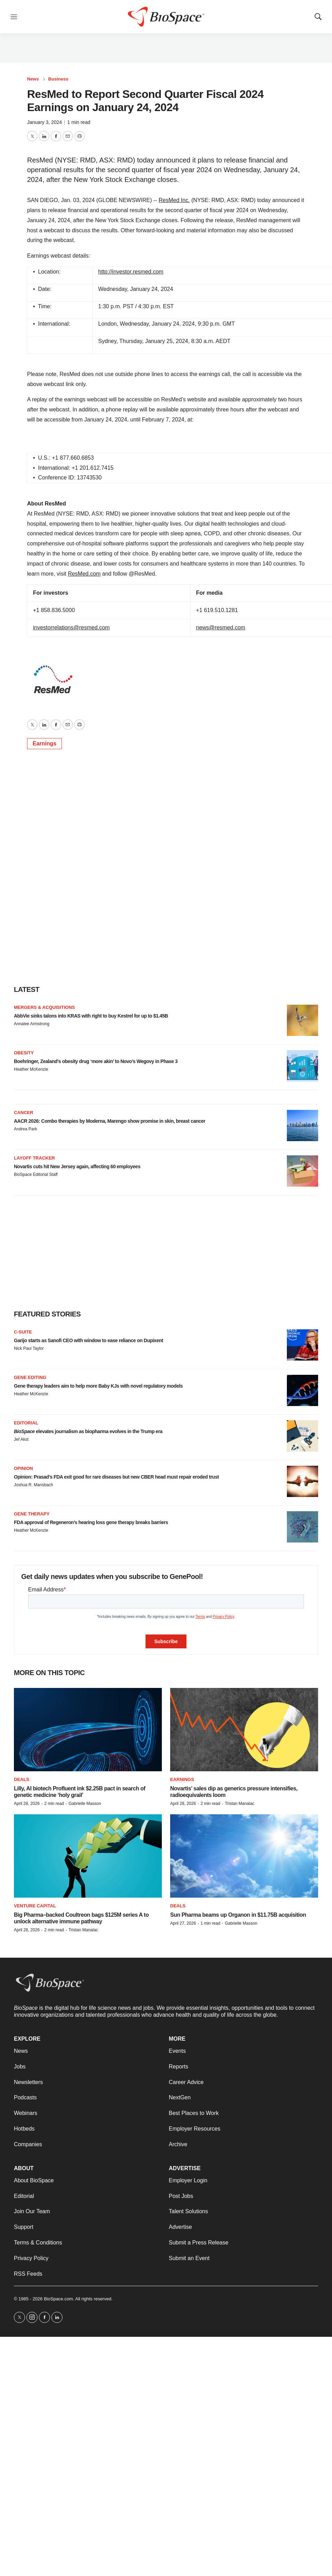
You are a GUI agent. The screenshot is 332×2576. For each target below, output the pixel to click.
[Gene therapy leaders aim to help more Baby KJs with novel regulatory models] (302, 1390)
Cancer (23, 1112)
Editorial (26, 1422)
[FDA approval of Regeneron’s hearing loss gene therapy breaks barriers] (302, 1526)
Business (58, 79)
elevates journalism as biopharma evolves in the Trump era (88, 1431)
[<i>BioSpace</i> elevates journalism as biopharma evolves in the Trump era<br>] (302, 1436)
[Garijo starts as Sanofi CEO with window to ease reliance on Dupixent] (302, 1345)
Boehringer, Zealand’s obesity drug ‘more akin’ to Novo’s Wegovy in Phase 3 (95, 1061)
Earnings (44, 743)
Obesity (24, 1052)
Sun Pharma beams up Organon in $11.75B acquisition (238, 1915)
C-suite (23, 1332)
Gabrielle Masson (84, 1803)
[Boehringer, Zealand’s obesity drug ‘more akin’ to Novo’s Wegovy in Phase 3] (302, 1065)
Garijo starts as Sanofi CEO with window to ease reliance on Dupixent (88, 1340)
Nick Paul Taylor (29, 1348)
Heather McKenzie (31, 1069)
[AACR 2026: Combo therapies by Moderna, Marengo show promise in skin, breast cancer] (302, 1125)
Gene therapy (32, 1513)
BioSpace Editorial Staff (36, 1174)
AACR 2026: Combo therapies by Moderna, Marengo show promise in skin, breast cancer (109, 1121)
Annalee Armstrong (31, 1023)
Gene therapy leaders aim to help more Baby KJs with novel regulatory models (98, 1386)
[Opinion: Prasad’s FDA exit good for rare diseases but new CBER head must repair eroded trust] (302, 1481)
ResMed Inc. (174, 200)
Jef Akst (21, 1439)
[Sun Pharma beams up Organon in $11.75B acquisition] (244, 1856)
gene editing (30, 1377)
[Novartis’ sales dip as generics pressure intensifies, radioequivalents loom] (244, 1729)
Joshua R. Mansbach (33, 1484)
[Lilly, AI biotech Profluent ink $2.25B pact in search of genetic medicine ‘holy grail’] (88, 1729)
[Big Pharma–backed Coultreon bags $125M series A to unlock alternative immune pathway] (88, 1856)
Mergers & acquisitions (44, 1007)
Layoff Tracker (34, 1158)
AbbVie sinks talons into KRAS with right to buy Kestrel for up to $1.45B (91, 1016)
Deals (21, 1779)
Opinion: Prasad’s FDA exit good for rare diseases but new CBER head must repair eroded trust (116, 1477)
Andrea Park (25, 1129)
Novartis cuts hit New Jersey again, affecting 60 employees (77, 1166)
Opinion (23, 1468)
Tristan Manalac (239, 1803)
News (33, 79)
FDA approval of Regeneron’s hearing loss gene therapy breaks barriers (91, 1522)
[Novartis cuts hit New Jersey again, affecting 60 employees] (302, 1171)
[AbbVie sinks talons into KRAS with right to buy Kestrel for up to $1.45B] (302, 1020)
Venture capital (35, 1905)
